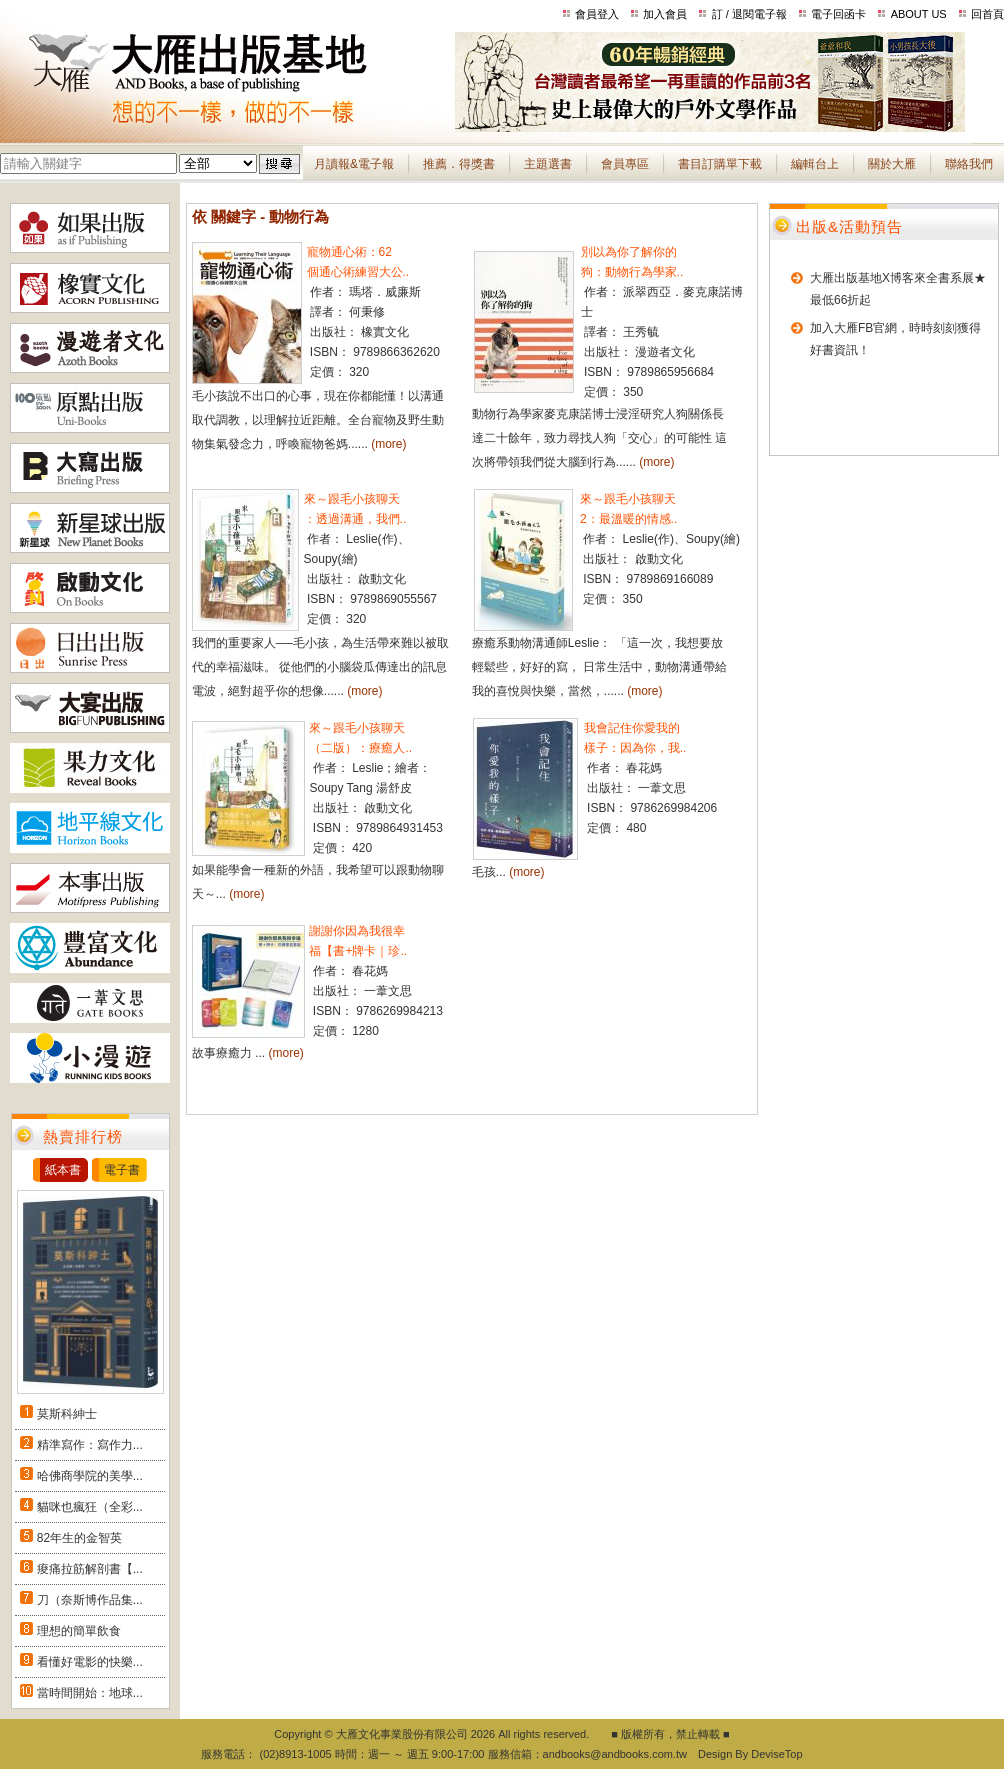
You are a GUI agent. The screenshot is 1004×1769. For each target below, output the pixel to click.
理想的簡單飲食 (79, 1631)
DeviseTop (776, 1754)
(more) (388, 444)
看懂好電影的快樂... (90, 1662)
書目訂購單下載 (720, 164)
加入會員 (665, 14)
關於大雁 (892, 164)
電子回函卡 (838, 14)
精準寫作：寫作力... (90, 1445)
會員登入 (597, 14)
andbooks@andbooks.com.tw (615, 1754)
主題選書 (548, 164)
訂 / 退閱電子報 (749, 14)
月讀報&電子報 (354, 164)
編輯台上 (815, 164)
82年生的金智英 (79, 1538)
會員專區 (625, 164)
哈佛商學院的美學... (90, 1476)
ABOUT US (919, 14)
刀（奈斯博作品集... (90, 1600)
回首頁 (987, 14)
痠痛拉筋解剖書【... (90, 1569)
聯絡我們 (969, 164)
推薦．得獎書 (459, 164)
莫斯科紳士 (67, 1414)
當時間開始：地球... (90, 1693)
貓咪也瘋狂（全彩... (90, 1507)
